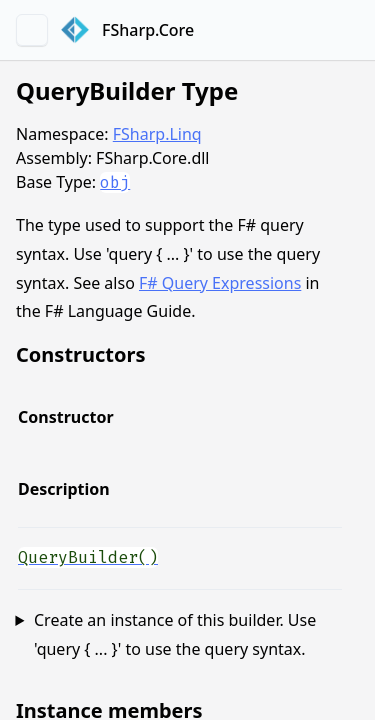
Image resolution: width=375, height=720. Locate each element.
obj (115, 182)
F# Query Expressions (220, 283)
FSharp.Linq (157, 134)
